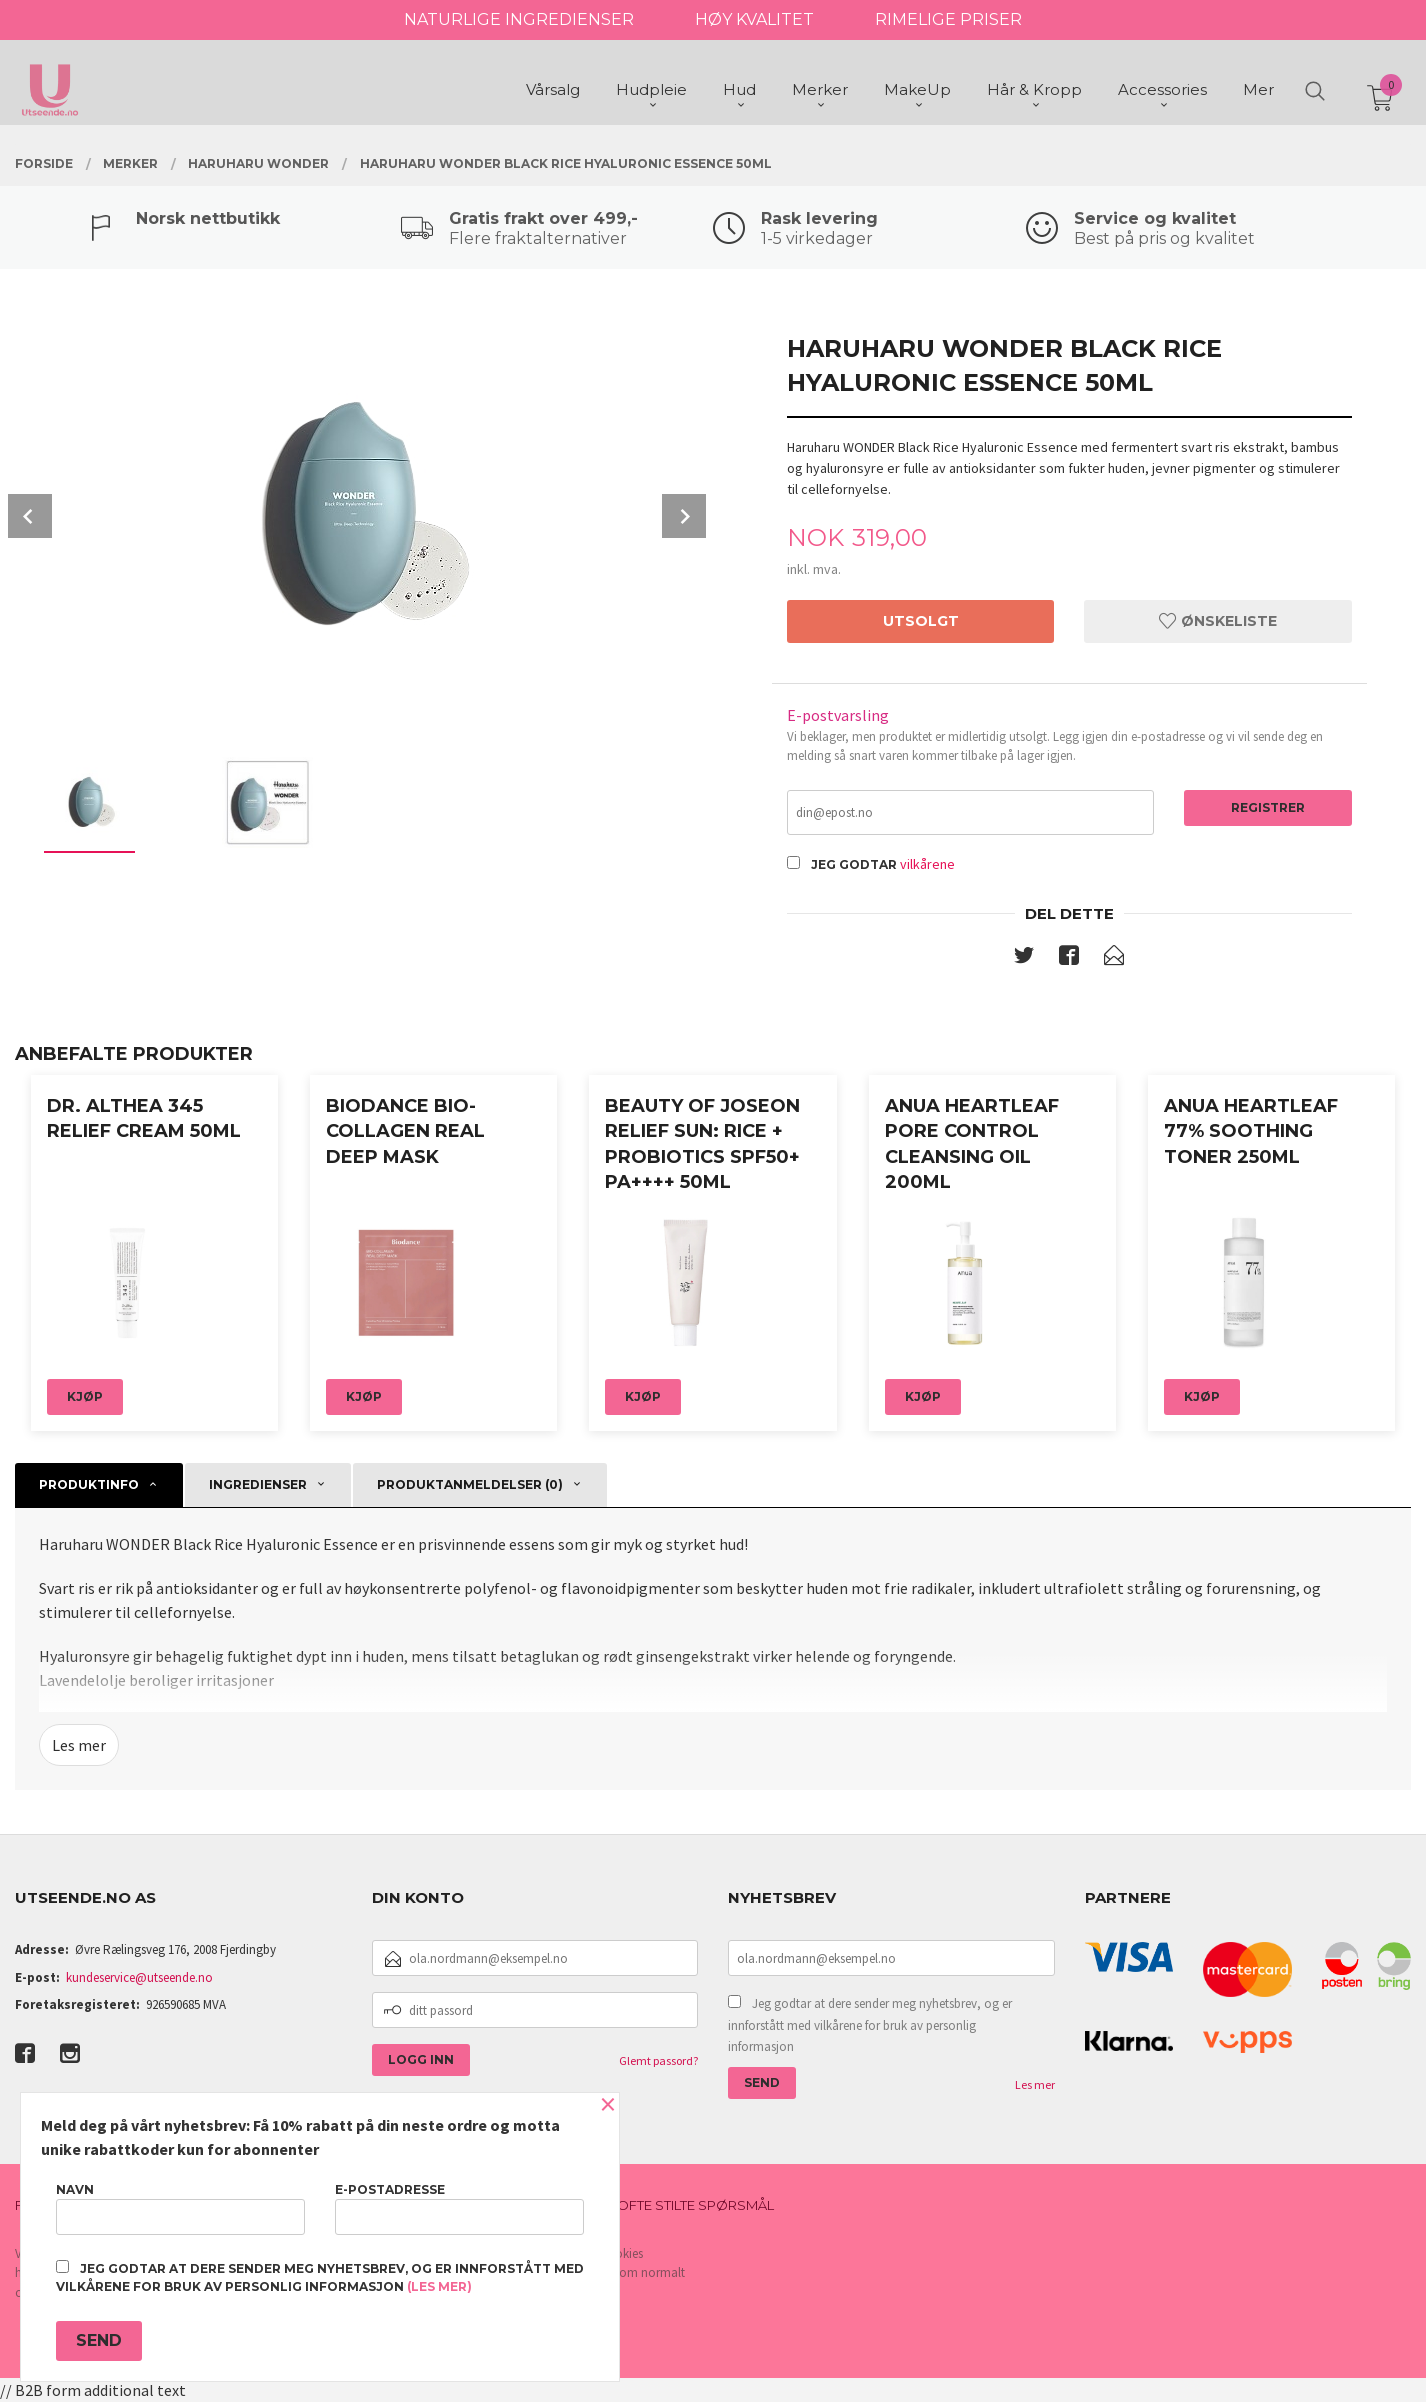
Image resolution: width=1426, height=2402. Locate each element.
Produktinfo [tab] (89, 1484)
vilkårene (927, 864)
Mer (1258, 90)
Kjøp (85, 1396)
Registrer (1268, 807)
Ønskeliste (1218, 621)
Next (684, 516)
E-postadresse (459, 2208)
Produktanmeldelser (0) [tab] (470, 1484)
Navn (180, 2208)
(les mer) (439, 2286)
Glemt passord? (658, 2060)
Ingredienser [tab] (258, 1484)
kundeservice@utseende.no (139, 1977)
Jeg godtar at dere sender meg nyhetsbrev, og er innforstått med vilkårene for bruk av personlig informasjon (870, 2025)
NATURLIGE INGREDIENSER (519, 19)
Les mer (79, 1745)
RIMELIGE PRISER (948, 19)
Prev (30, 516)
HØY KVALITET (754, 19)
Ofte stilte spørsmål (695, 2205)
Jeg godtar (854, 864)
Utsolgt (921, 621)
